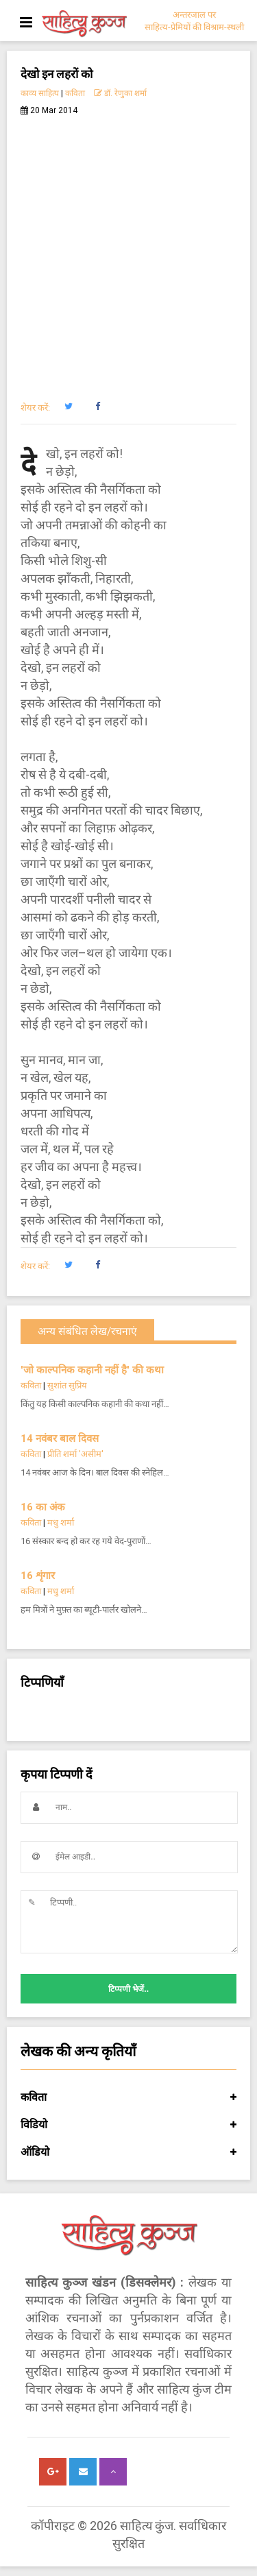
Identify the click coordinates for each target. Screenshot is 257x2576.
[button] (68, 406)
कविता (75, 93)
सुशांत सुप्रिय (67, 1385)
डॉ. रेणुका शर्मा (120, 93)
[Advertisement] (128, 250)
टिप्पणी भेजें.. (128, 1989)
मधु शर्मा (60, 1522)
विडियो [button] (128, 2125)
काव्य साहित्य (40, 93)
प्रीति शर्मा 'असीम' (75, 1454)
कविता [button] (128, 2097)
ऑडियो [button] (128, 2152)
